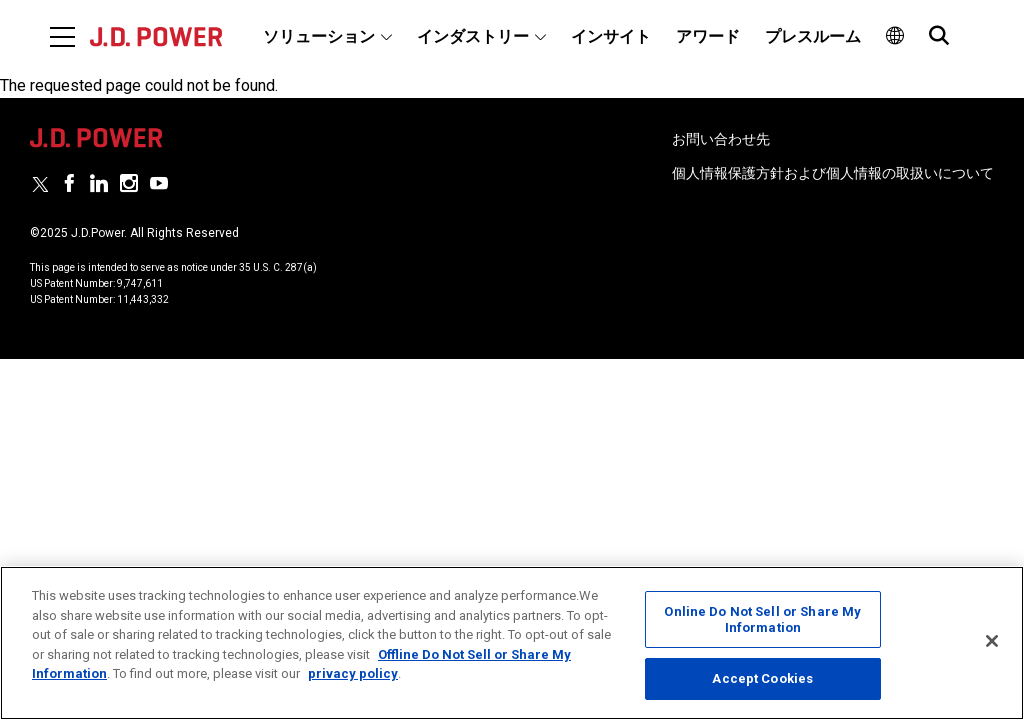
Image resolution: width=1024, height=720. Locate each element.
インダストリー (473, 36)
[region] (512, 643)
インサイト (611, 36)
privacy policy (353, 673)
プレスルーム (813, 36)
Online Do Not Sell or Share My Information (762, 619)
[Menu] (62, 37)
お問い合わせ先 (721, 139)
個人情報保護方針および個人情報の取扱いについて (833, 173)
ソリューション (319, 36)
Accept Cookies (762, 678)
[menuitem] (327, 37)
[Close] (992, 641)
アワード (708, 36)
